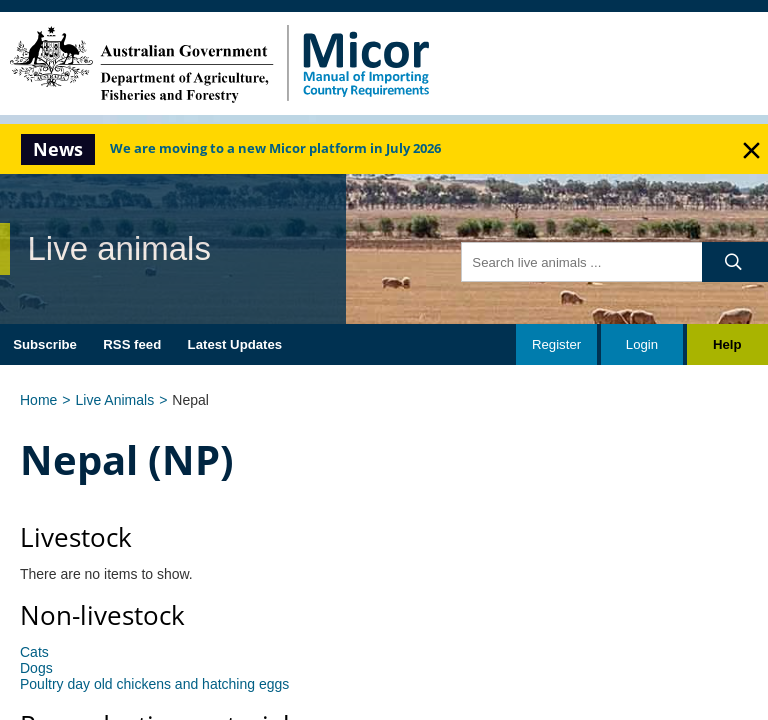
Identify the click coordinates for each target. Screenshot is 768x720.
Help (727, 344)
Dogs (36, 668)
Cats (34, 652)
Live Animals (115, 400)
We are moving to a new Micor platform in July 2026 (275, 149)
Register (556, 344)
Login (642, 344)
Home (38, 400)
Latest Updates (235, 344)
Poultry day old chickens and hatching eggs (154, 684)
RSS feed (132, 344)
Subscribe (45, 344)
